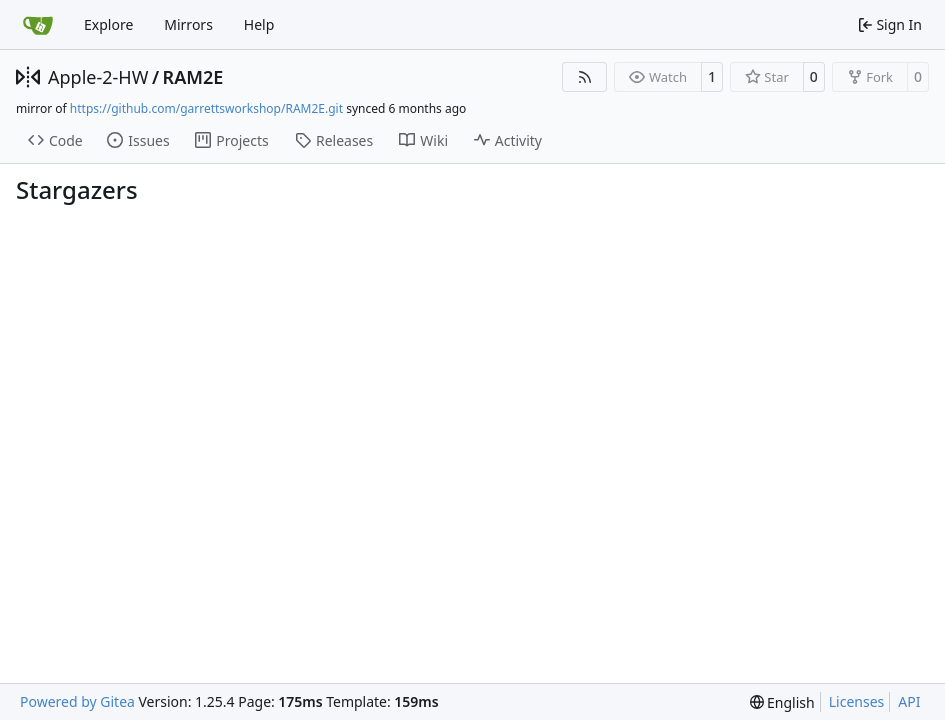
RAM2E (193, 77)
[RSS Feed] (585, 77)
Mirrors (188, 24)
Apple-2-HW (98, 77)
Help (259, 24)
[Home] (38, 25)
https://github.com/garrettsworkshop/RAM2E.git (206, 108)
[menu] (782, 702)
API (909, 701)
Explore (108, 24)
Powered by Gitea (77, 701)
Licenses (857, 701)
